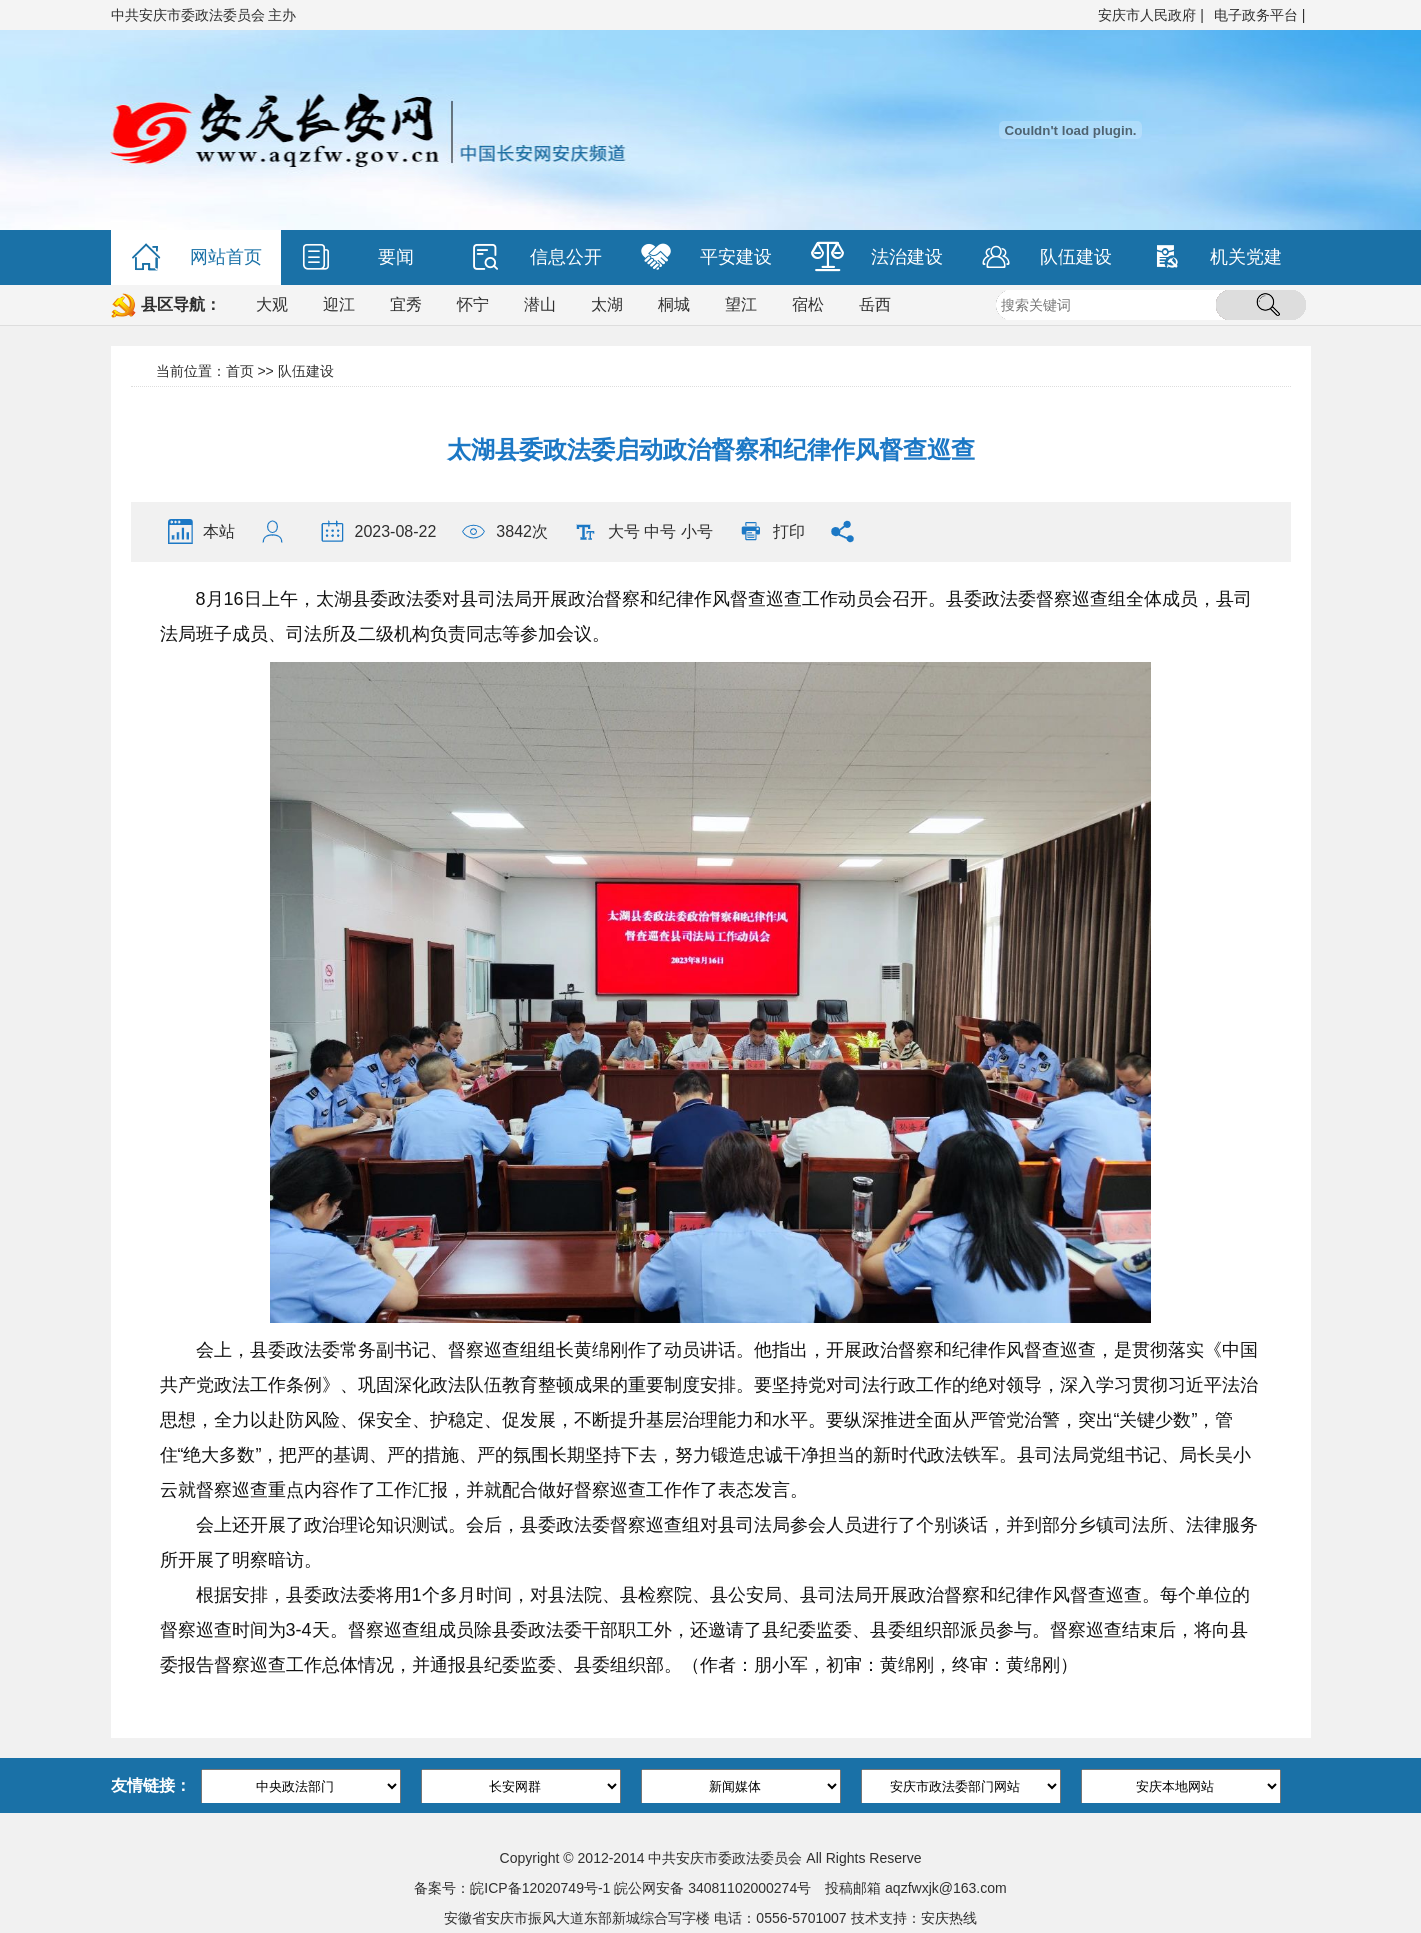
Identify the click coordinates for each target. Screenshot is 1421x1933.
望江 (741, 304)
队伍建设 (1046, 257)
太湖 (607, 304)
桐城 (674, 304)
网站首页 (196, 257)
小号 (697, 531)
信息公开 (536, 257)
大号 (624, 531)
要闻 (357, 257)
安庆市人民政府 (1147, 15)
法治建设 (877, 257)
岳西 (875, 304)
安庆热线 (949, 1918)
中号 (660, 531)
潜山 (540, 304)
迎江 (339, 304)
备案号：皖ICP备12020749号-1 (512, 1888)
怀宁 (473, 304)
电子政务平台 (1256, 15)
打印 (789, 531)
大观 (272, 304)
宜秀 (406, 304)
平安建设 (706, 257)
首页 (240, 371)
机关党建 (1216, 257)
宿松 (808, 304)
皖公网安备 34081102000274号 (712, 1888)
